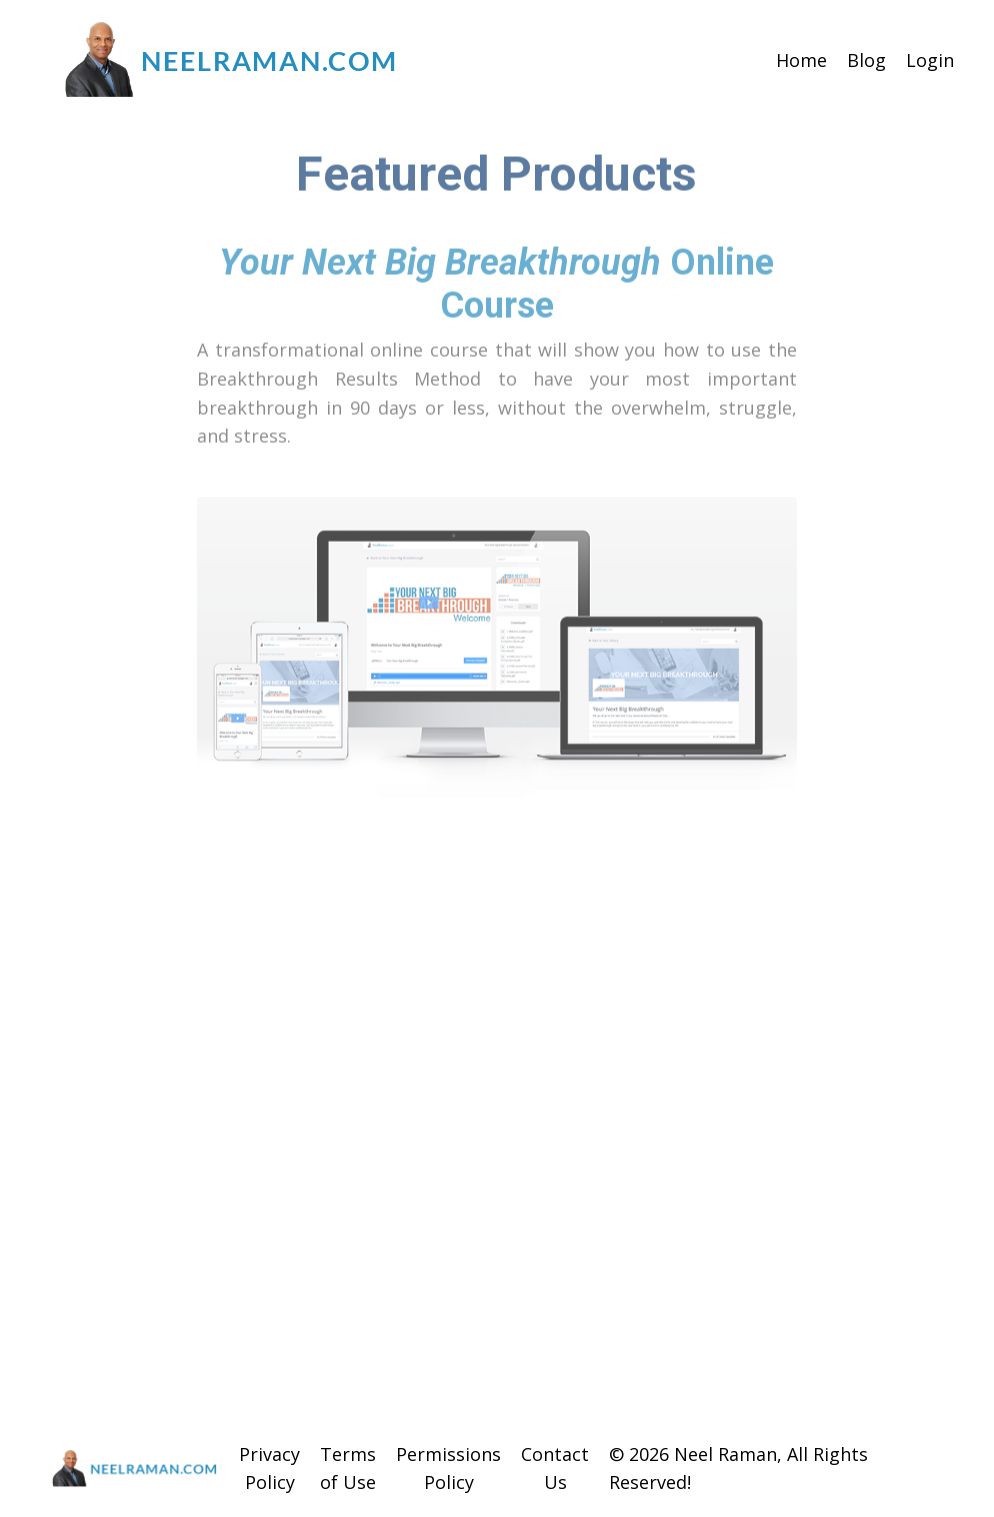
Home (801, 60)
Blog (866, 60)
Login (930, 60)
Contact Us (555, 1468)
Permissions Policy (448, 1468)
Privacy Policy (269, 1468)
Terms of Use (348, 1468)
